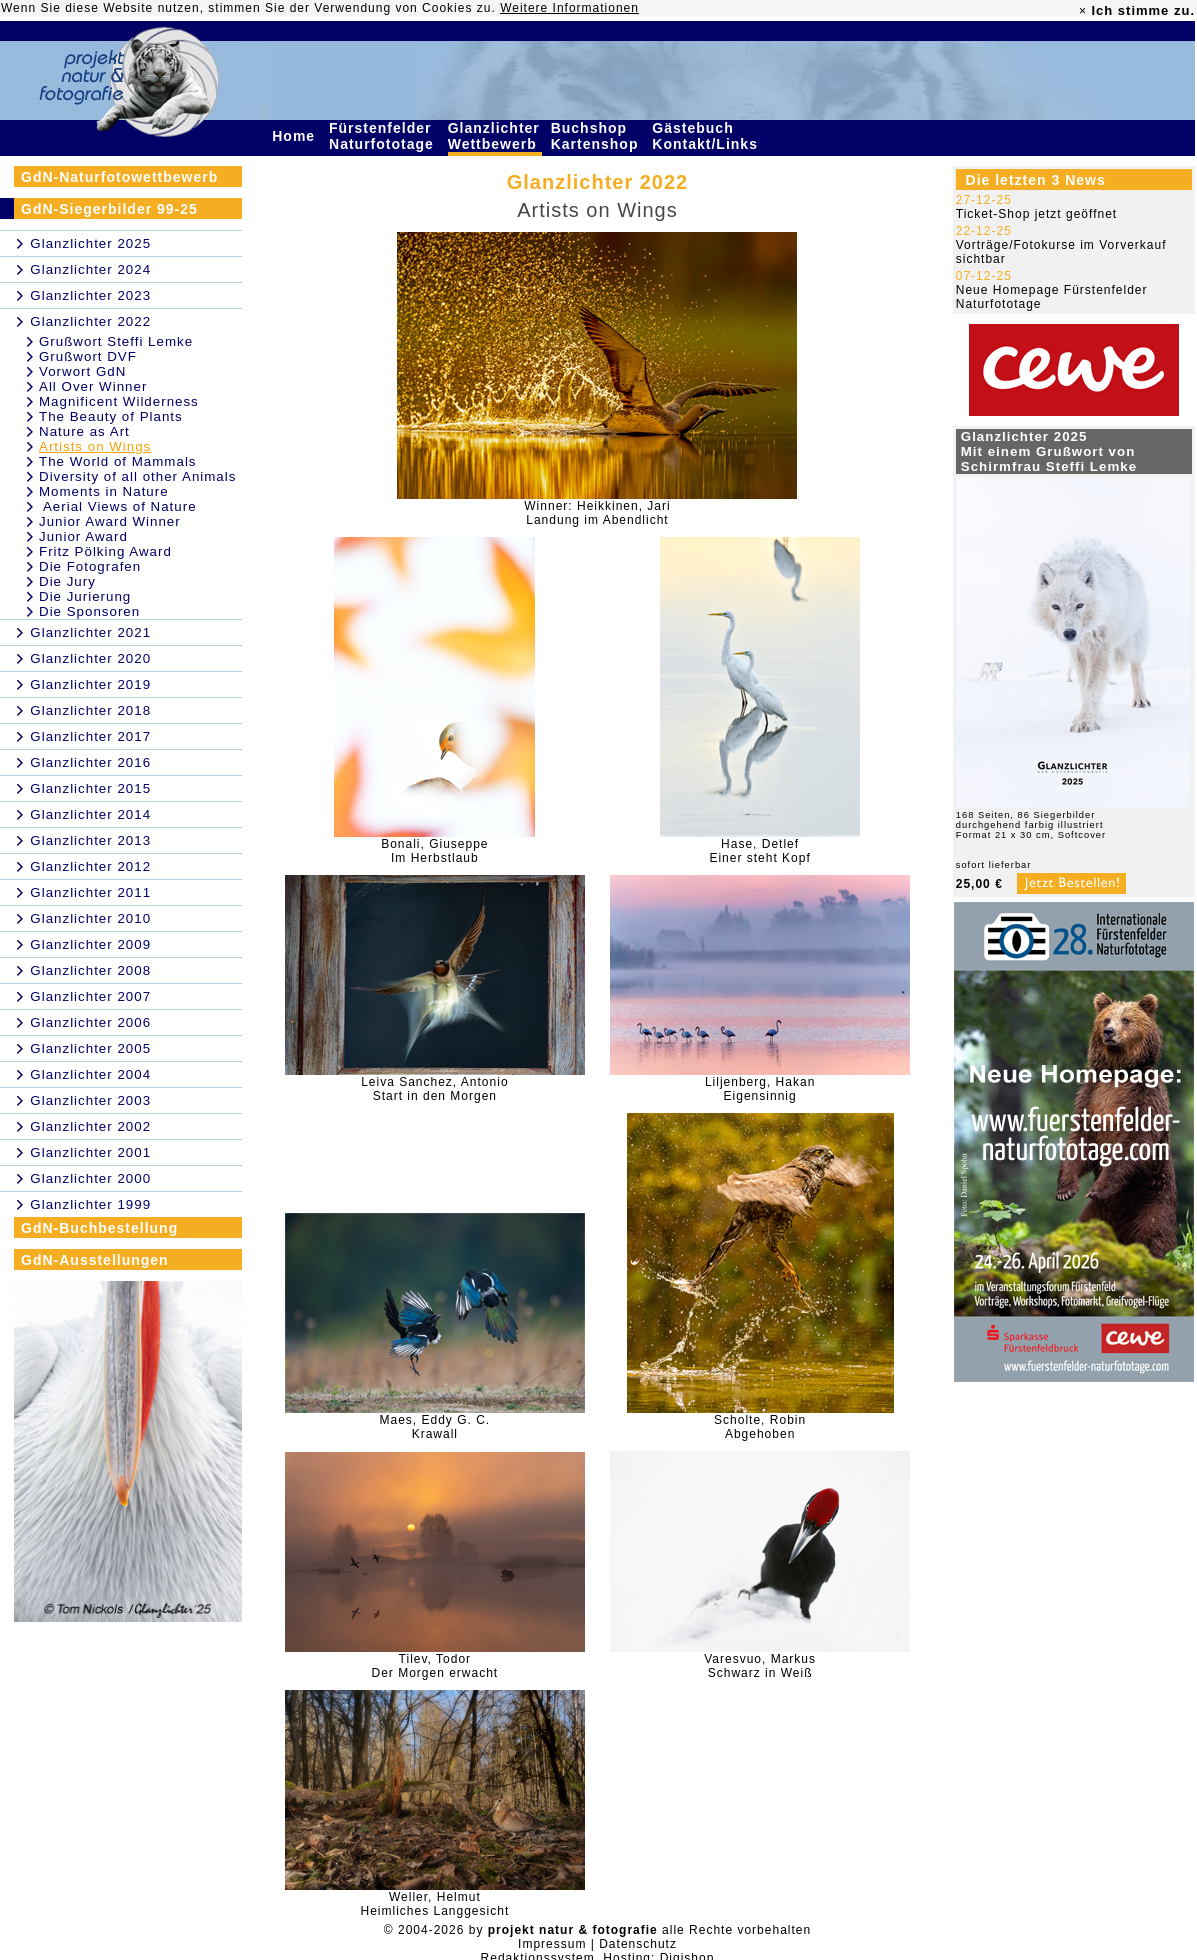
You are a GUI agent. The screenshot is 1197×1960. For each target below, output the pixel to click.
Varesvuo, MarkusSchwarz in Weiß (760, 1666)
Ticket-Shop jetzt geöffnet (1036, 214)
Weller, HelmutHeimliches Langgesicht (434, 1904)
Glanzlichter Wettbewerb (495, 136)
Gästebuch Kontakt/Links (707, 136)
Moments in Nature (104, 491)
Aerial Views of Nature (118, 506)
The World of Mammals (118, 461)
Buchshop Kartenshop (597, 136)
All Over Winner (93, 386)
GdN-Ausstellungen (95, 1260)
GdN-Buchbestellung (99, 1228)
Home (296, 136)
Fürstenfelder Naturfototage (384, 136)
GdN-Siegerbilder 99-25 (109, 209)
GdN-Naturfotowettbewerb (119, 177)
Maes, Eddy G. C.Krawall (435, 1427)
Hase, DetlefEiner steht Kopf (759, 851)
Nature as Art (84, 431)
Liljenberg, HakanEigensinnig (760, 1089)
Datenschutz (638, 1944)
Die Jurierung (85, 596)
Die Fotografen (90, 566)
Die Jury (67, 581)
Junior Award (83, 536)
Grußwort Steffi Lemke (116, 341)
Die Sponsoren (89, 611)
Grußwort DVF (88, 356)
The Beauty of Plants (111, 416)
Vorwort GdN (82, 371)
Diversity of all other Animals (137, 476)
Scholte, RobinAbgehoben (760, 1427)
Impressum (552, 1944)
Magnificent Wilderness (119, 401)
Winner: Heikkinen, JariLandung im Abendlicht (597, 513)
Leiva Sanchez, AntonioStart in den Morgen (434, 1089)
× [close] (1083, 11)
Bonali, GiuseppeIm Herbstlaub (434, 851)
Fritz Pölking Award (105, 551)
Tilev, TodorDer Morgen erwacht (434, 1666)
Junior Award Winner (110, 521)
